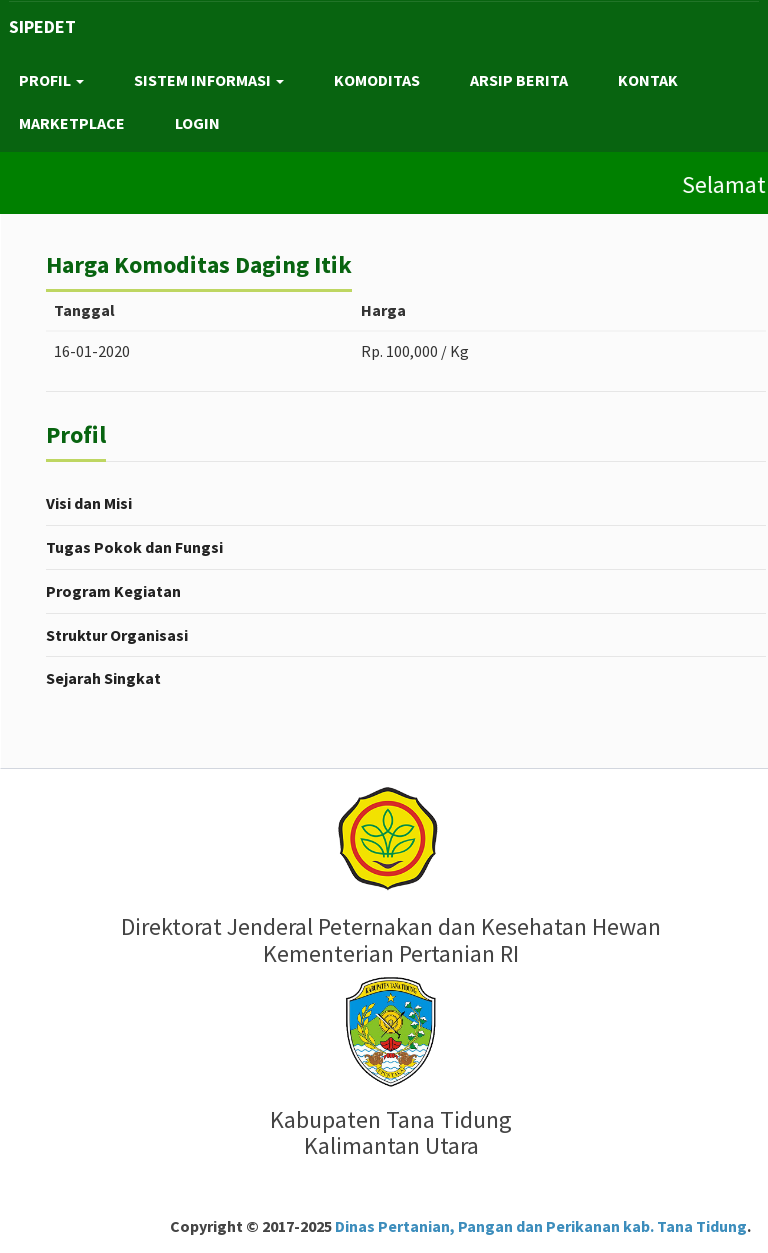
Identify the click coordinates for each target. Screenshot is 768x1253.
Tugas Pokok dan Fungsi (134, 547)
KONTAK (648, 80)
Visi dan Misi (89, 503)
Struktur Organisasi (117, 635)
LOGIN (197, 123)
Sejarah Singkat (103, 678)
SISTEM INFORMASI (209, 80)
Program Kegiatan (113, 591)
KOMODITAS (377, 80)
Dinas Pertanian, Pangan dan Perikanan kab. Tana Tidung (539, 1226)
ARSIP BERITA (519, 80)
